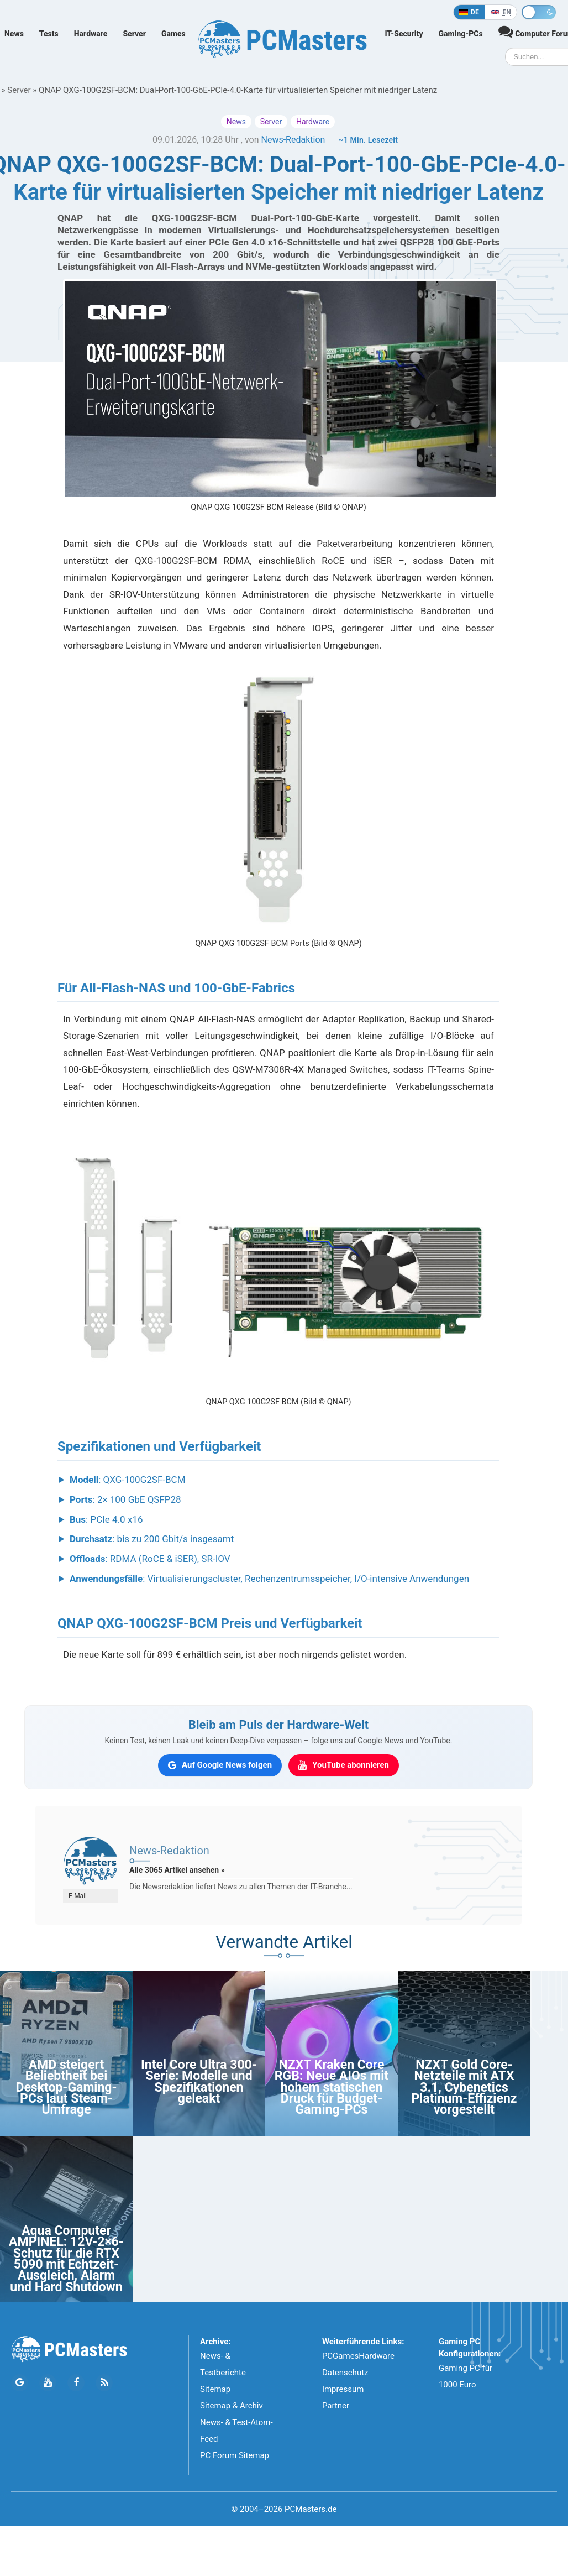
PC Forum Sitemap (234, 2455)
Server (134, 33)
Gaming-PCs (461, 33)
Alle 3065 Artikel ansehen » (177, 1870)
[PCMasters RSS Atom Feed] (104, 2382)
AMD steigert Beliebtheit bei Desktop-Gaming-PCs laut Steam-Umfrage (66, 2087)
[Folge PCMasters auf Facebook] (76, 2382)
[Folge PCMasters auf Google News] (19, 2382)
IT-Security (404, 33)
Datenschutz (345, 2373)
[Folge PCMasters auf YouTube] (47, 2382)
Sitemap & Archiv (231, 2406)
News (14, 33)
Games (173, 33)
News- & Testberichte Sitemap (223, 2372)
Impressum (343, 2389)
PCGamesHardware (358, 2356)
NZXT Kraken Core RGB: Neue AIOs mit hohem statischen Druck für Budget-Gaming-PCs (331, 2087)
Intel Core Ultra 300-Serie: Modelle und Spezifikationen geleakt (199, 2081)
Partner (335, 2406)
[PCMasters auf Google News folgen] (220, 1765)
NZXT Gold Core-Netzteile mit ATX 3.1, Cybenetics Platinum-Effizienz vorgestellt (464, 2087)
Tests (49, 33)
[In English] (501, 12)
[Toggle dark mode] (539, 12)
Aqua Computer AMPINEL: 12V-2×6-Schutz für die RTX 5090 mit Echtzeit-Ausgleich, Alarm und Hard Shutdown (66, 2259)
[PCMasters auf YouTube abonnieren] (343, 1765)
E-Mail (78, 1896)
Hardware (91, 33)
